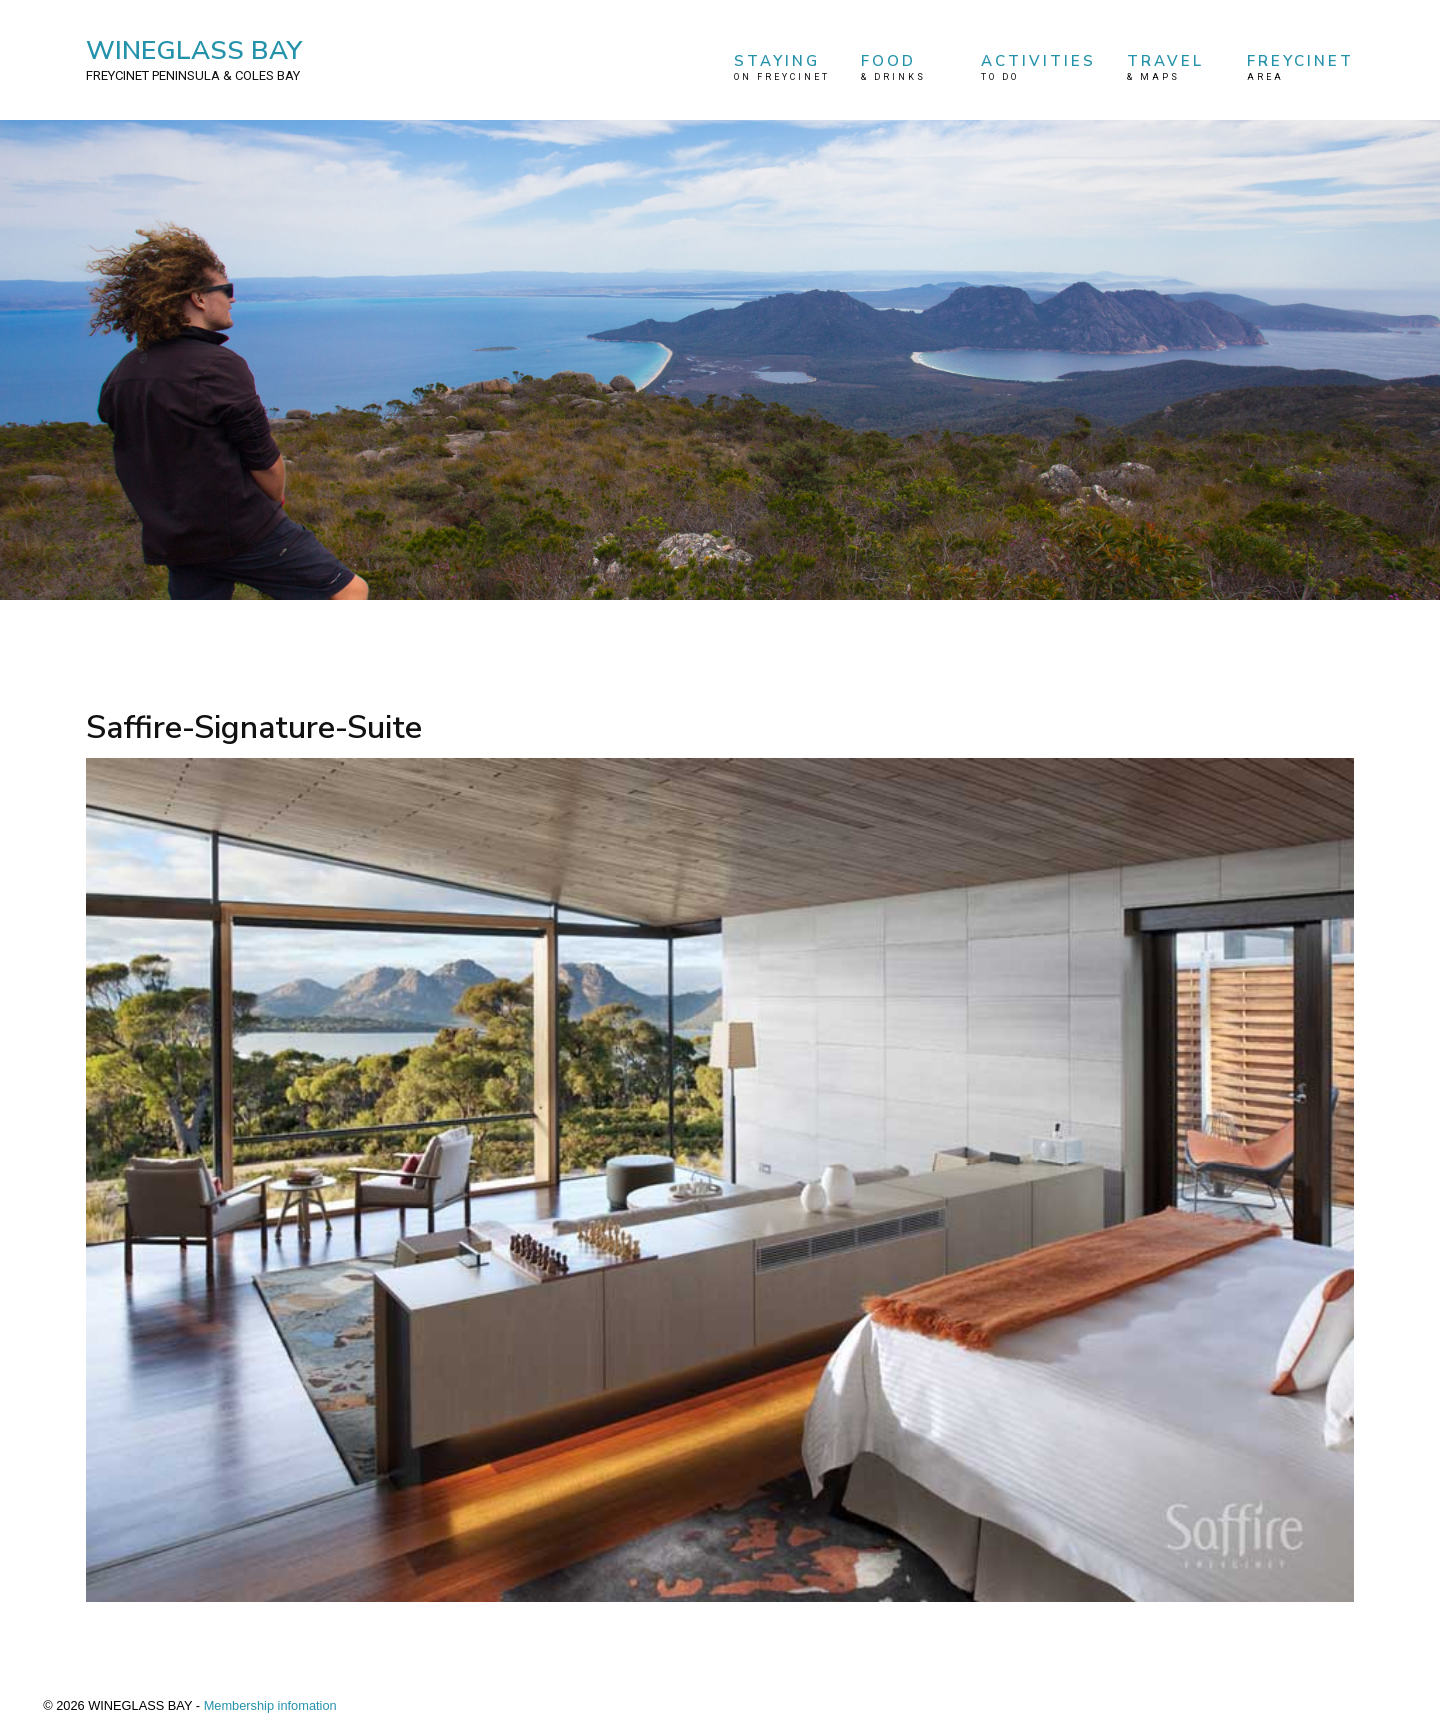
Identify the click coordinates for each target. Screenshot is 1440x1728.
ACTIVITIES (1038, 67)
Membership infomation (270, 1705)
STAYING (782, 67)
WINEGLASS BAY (194, 59)
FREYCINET (1300, 67)
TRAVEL (1171, 67)
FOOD (905, 67)
